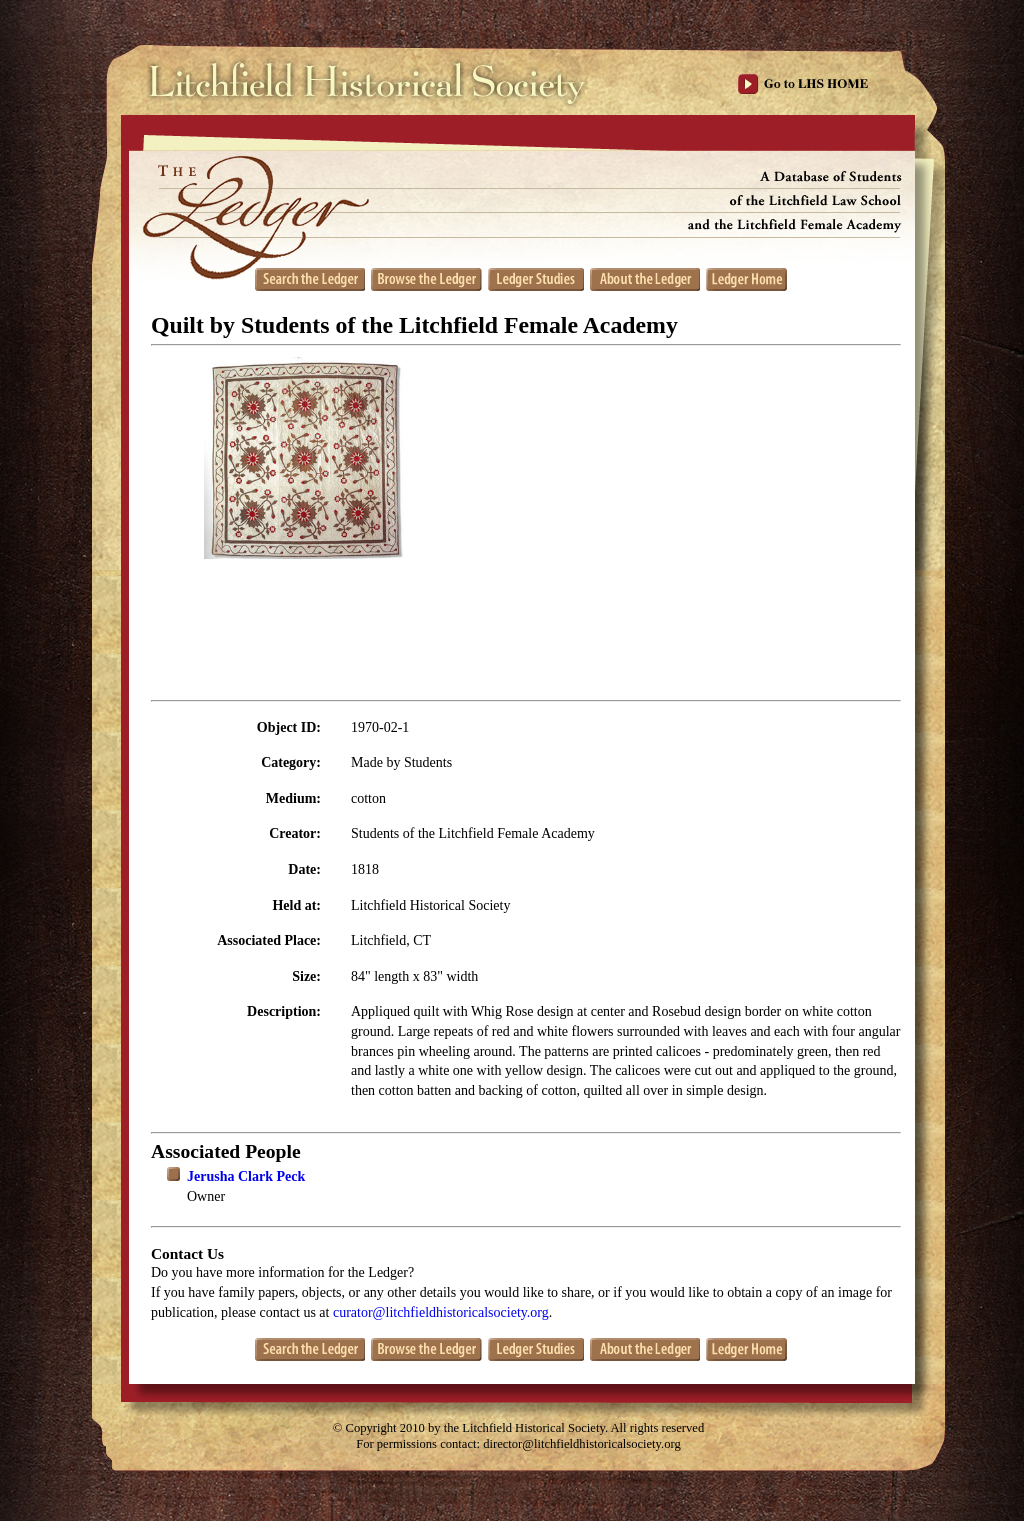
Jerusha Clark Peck (246, 1176)
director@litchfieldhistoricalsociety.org (582, 1444)
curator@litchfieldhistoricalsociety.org (441, 1312)
